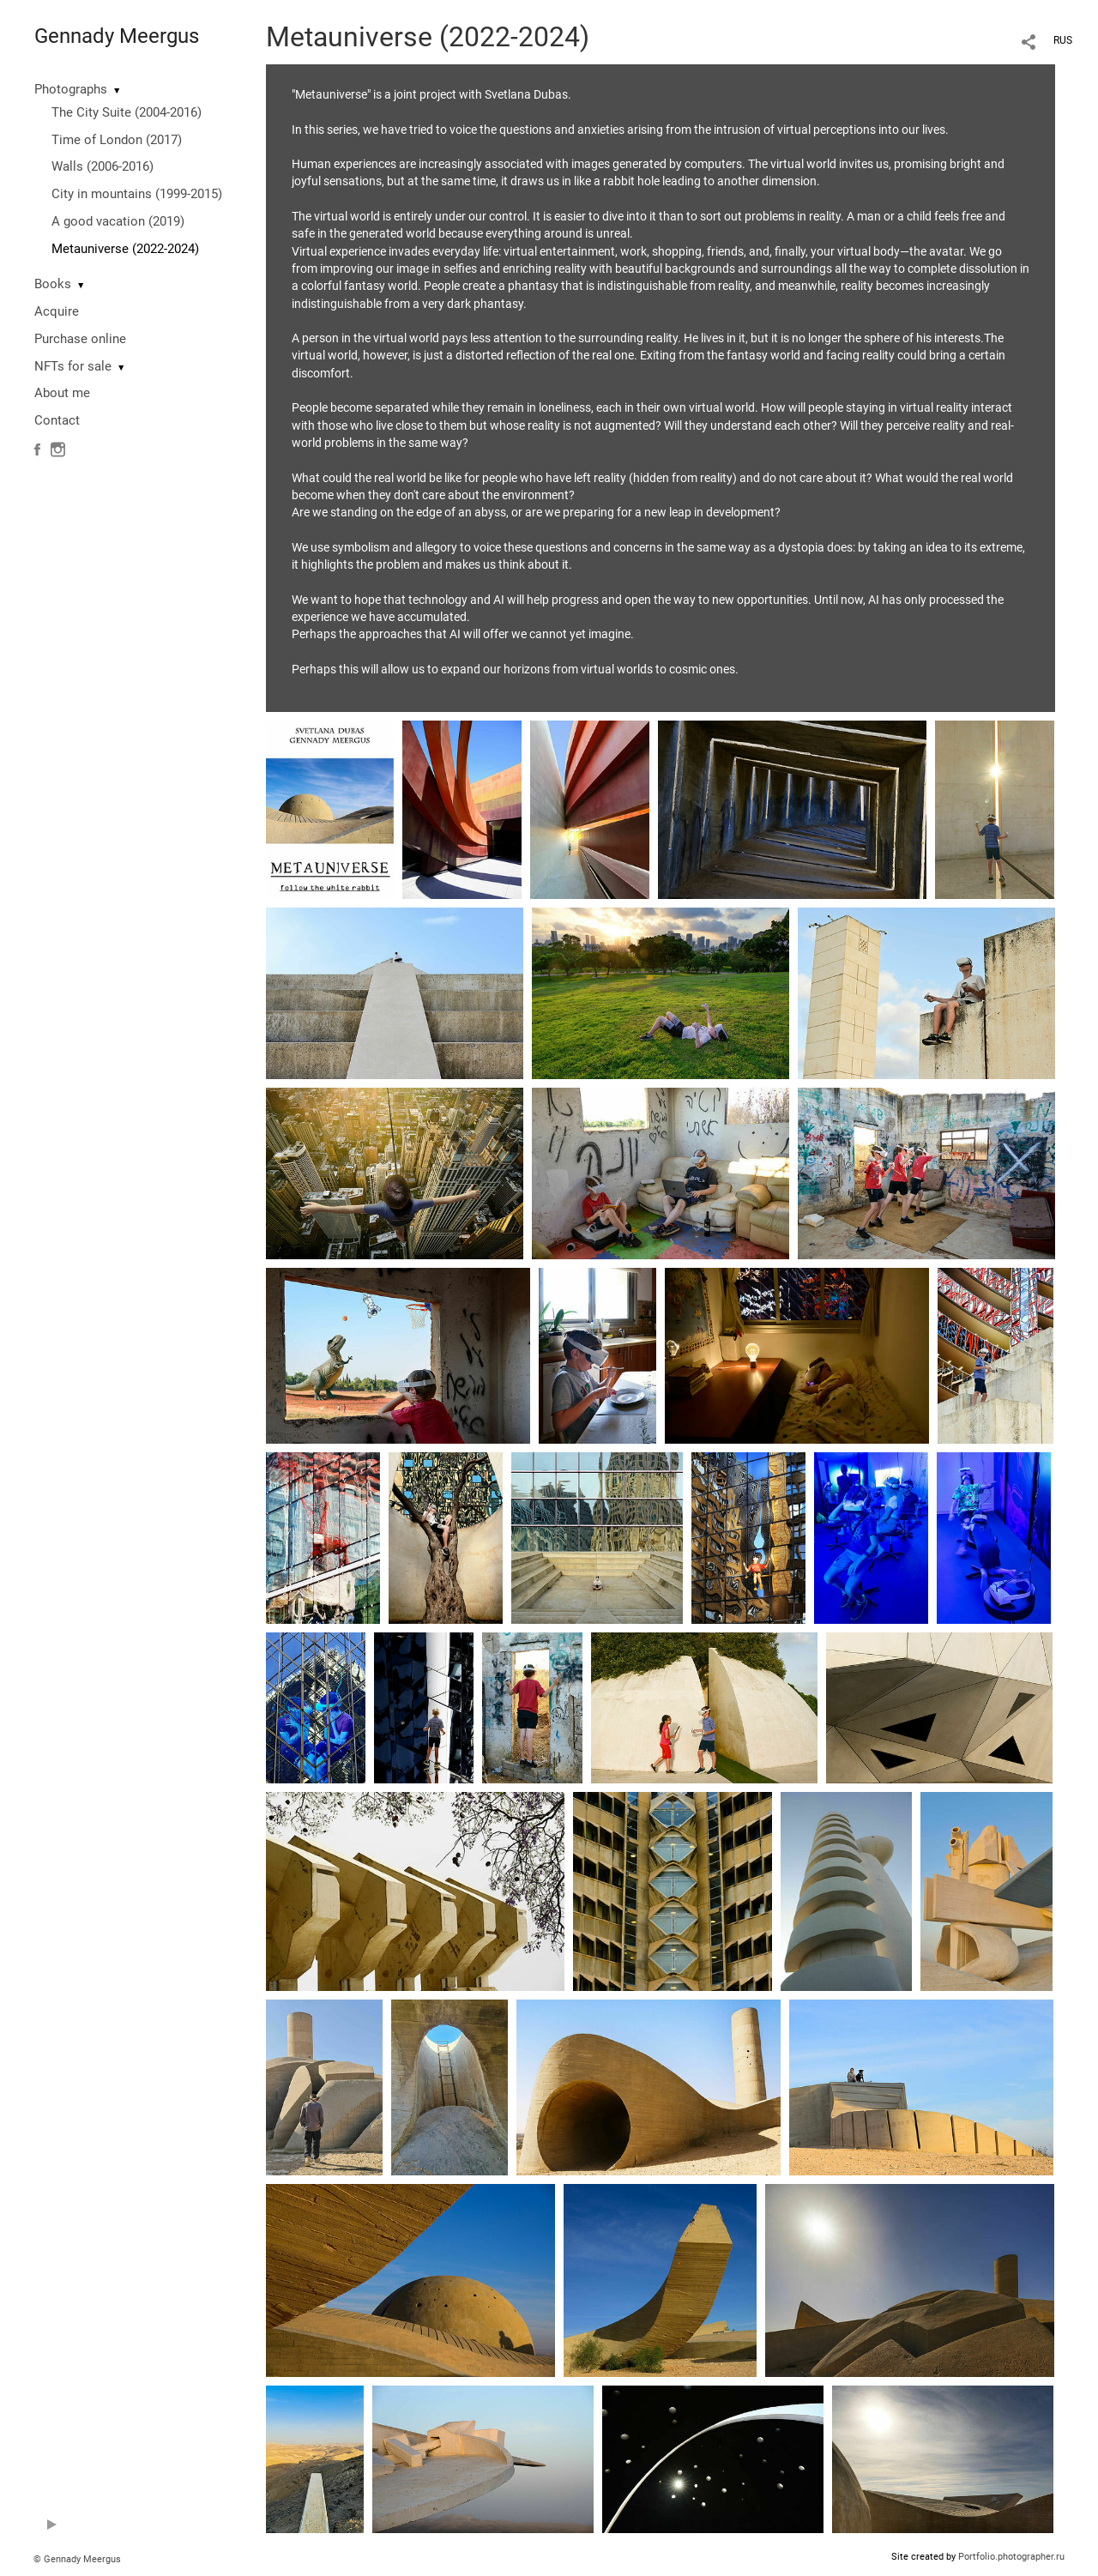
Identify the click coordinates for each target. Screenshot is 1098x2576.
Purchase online (80, 339)
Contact (57, 420)
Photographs (70, 89)
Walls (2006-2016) (102, 166)
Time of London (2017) (116, 140)
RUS (1062, 40)
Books (52, 284)
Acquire (56, 311)
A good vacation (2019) (117, 221)
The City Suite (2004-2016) (126, 112)
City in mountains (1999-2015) (136, 194)
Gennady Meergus (116, 36)
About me (62, 393)
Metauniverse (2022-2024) (125, 248)
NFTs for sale (73, 366)
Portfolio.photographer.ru (1011, 2556)
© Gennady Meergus (77, 2559)
